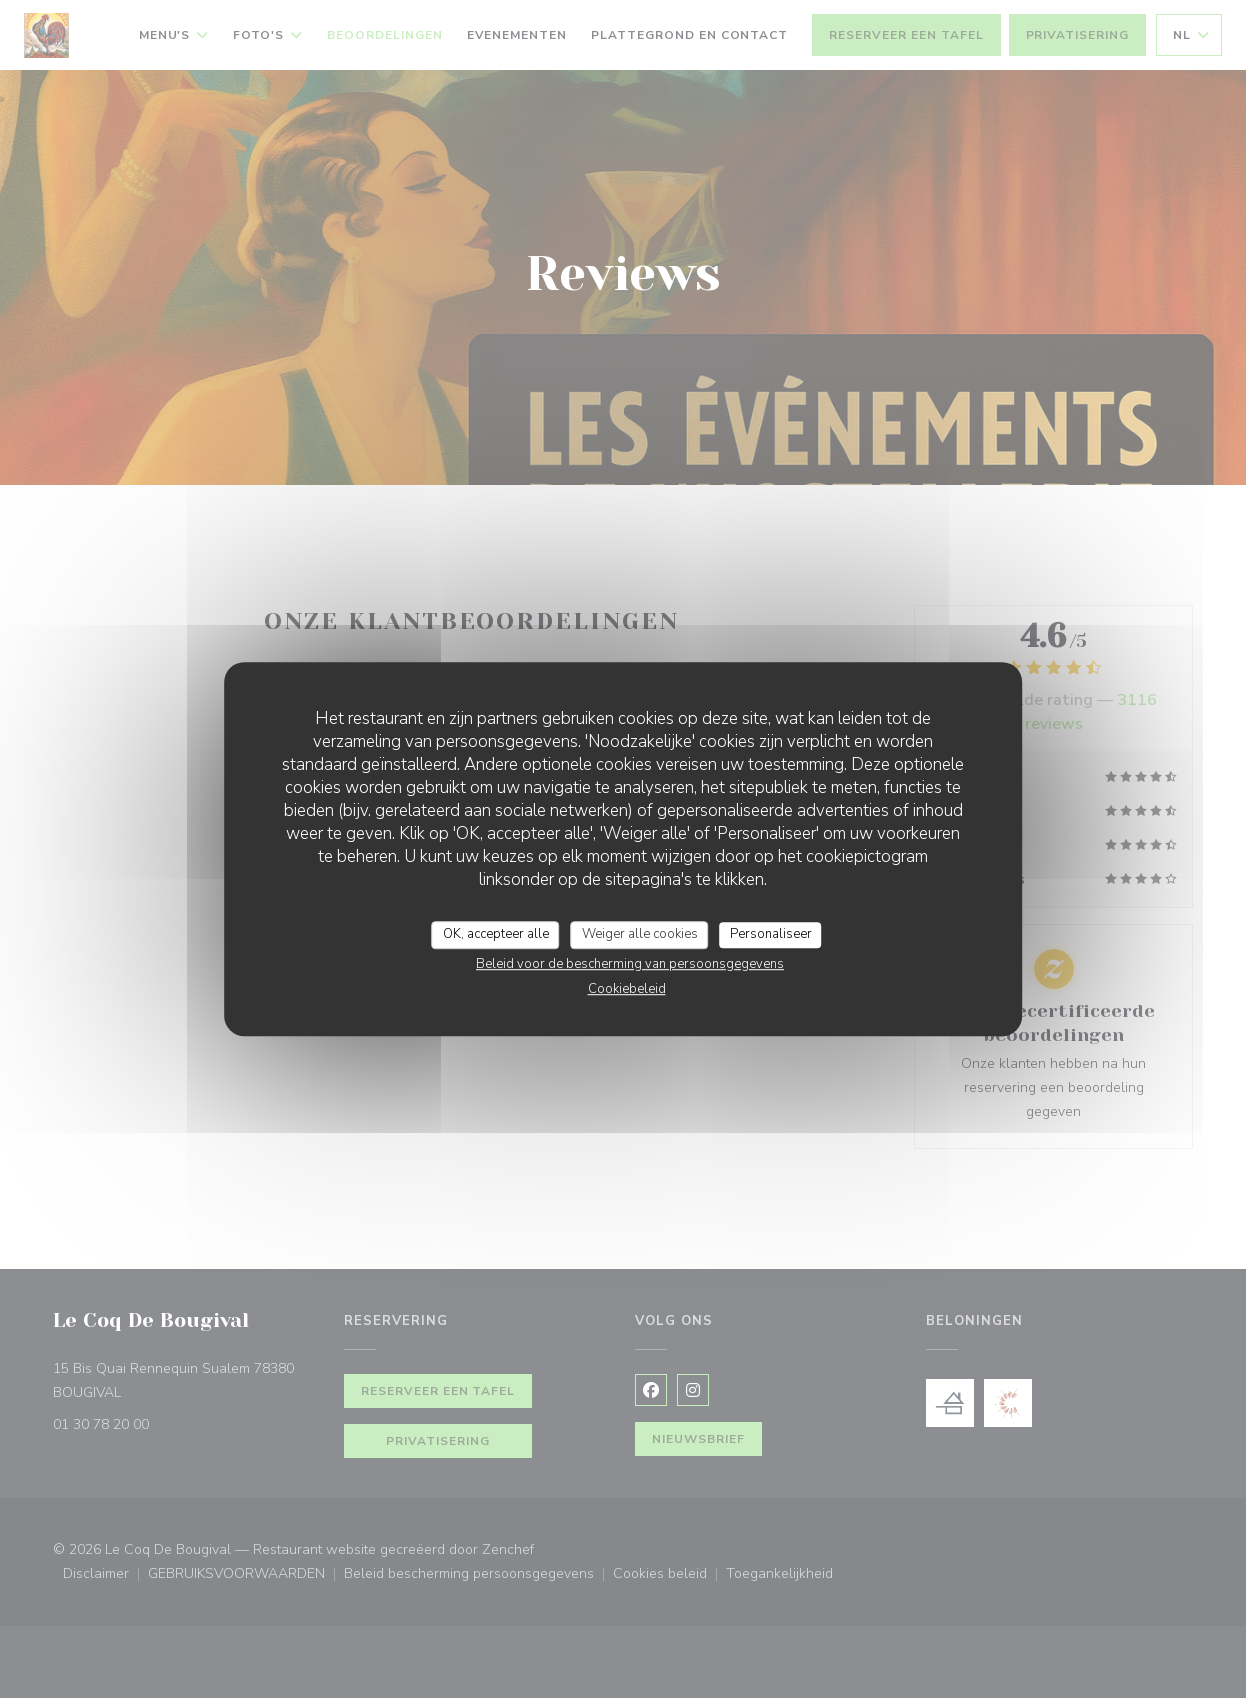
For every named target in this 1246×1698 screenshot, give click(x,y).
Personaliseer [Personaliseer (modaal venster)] (771, 934)
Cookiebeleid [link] (627, 989)
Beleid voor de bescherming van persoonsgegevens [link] (630, 964)
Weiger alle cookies (640, 934)
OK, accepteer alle (496, 934)
